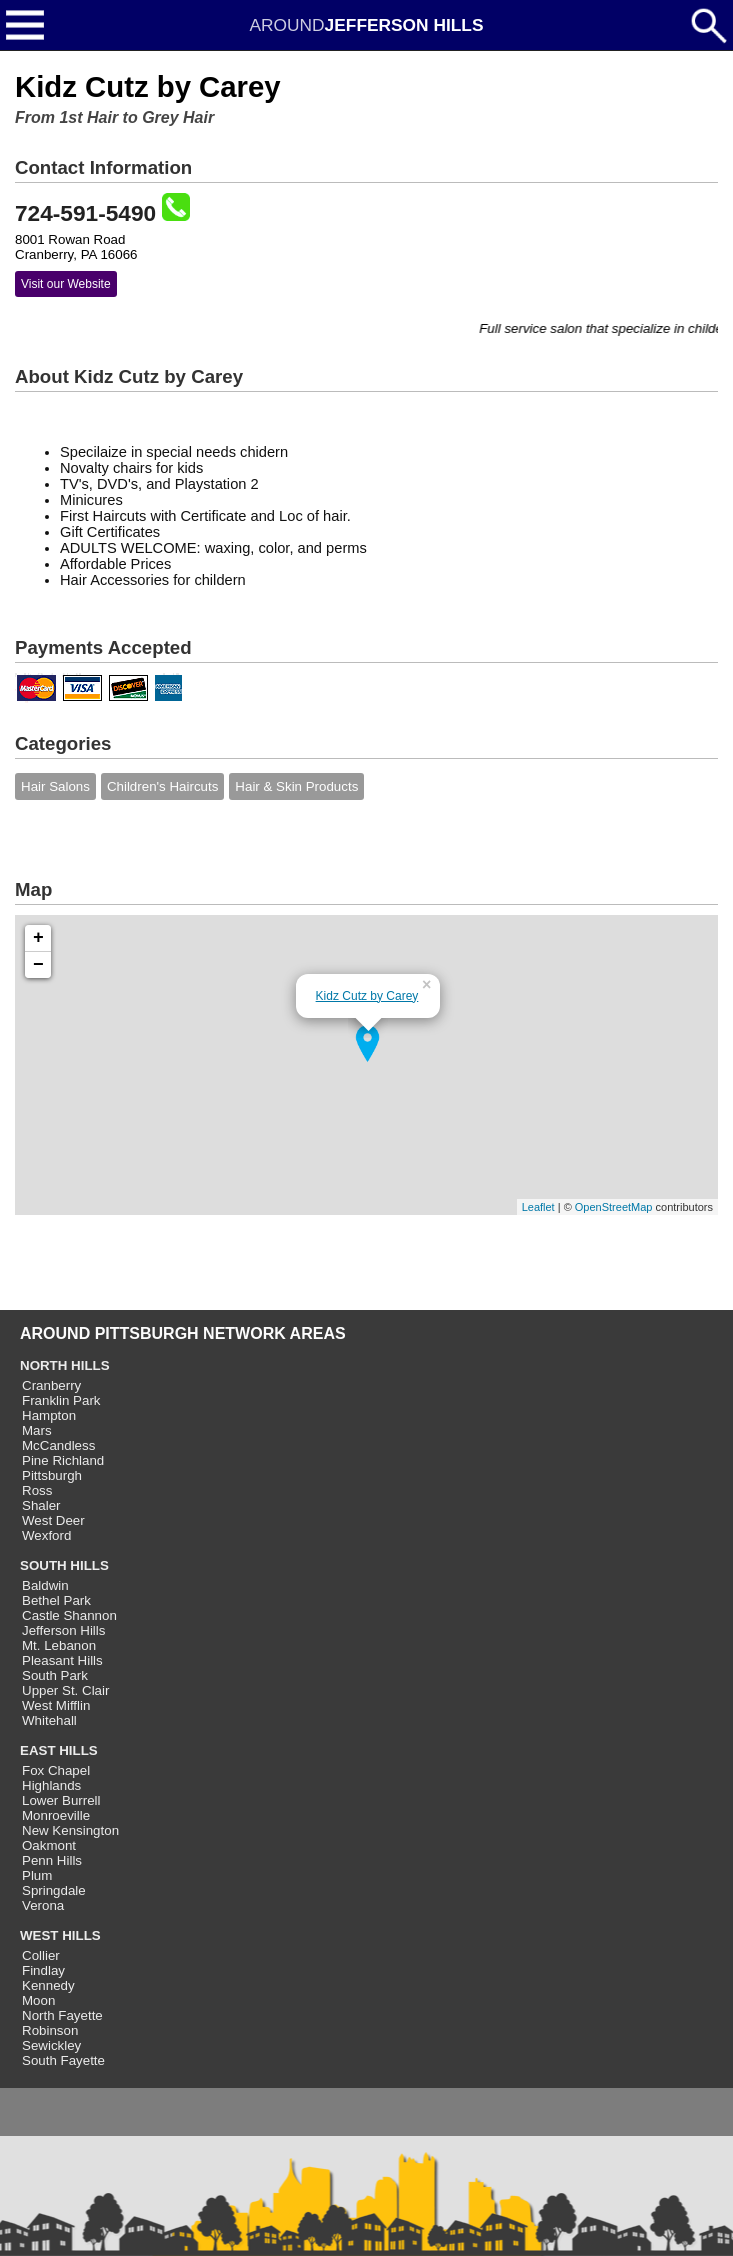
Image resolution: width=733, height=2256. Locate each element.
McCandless (58, 1445)
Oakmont (49, 1845)
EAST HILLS (59, 1750)
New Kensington (70, 1830)
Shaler (41, 1505)
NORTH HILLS (65, 1365)
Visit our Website (66, 284)
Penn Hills (52, 1860)
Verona (43, 1905)
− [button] (38, 965)
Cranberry (51, 1385)
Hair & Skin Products (296, 786)
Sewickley (51, 2045)
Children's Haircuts (162, 786)
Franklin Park (61, 1400)
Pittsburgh (52, 1475)
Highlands (51, 1785)
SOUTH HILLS (64, 1565)
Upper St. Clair (65, 1690)
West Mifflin (56, 1705)
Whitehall (49, 1720)
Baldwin (45, 1585)
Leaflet (538, 1207)
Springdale (54, 1890)
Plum (37, 1875)
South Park (55, 1675)
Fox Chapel (56, 1770)
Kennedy (48, 1985)
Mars (37, 1430)
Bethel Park (56, 1600)
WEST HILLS (60, 1935)
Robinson (50, 2030)
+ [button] (38, 938)
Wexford (46, 1535)
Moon (38, 2000)
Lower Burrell (61, 1800)
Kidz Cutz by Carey (367, 996)
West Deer (53, 1520)
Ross (37, 1490)
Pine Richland (63, 1460)
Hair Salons (55, 786)
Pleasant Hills (62, 1660)
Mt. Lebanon (59, 1645)
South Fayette (63, 2060)
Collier (41, 1955)
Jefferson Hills (63, 1630)
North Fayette (62, 2015)
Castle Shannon (69, 1615)
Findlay (43, 1970)
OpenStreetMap (614, 1207)
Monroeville (56, 1815)
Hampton (49, 1415)
